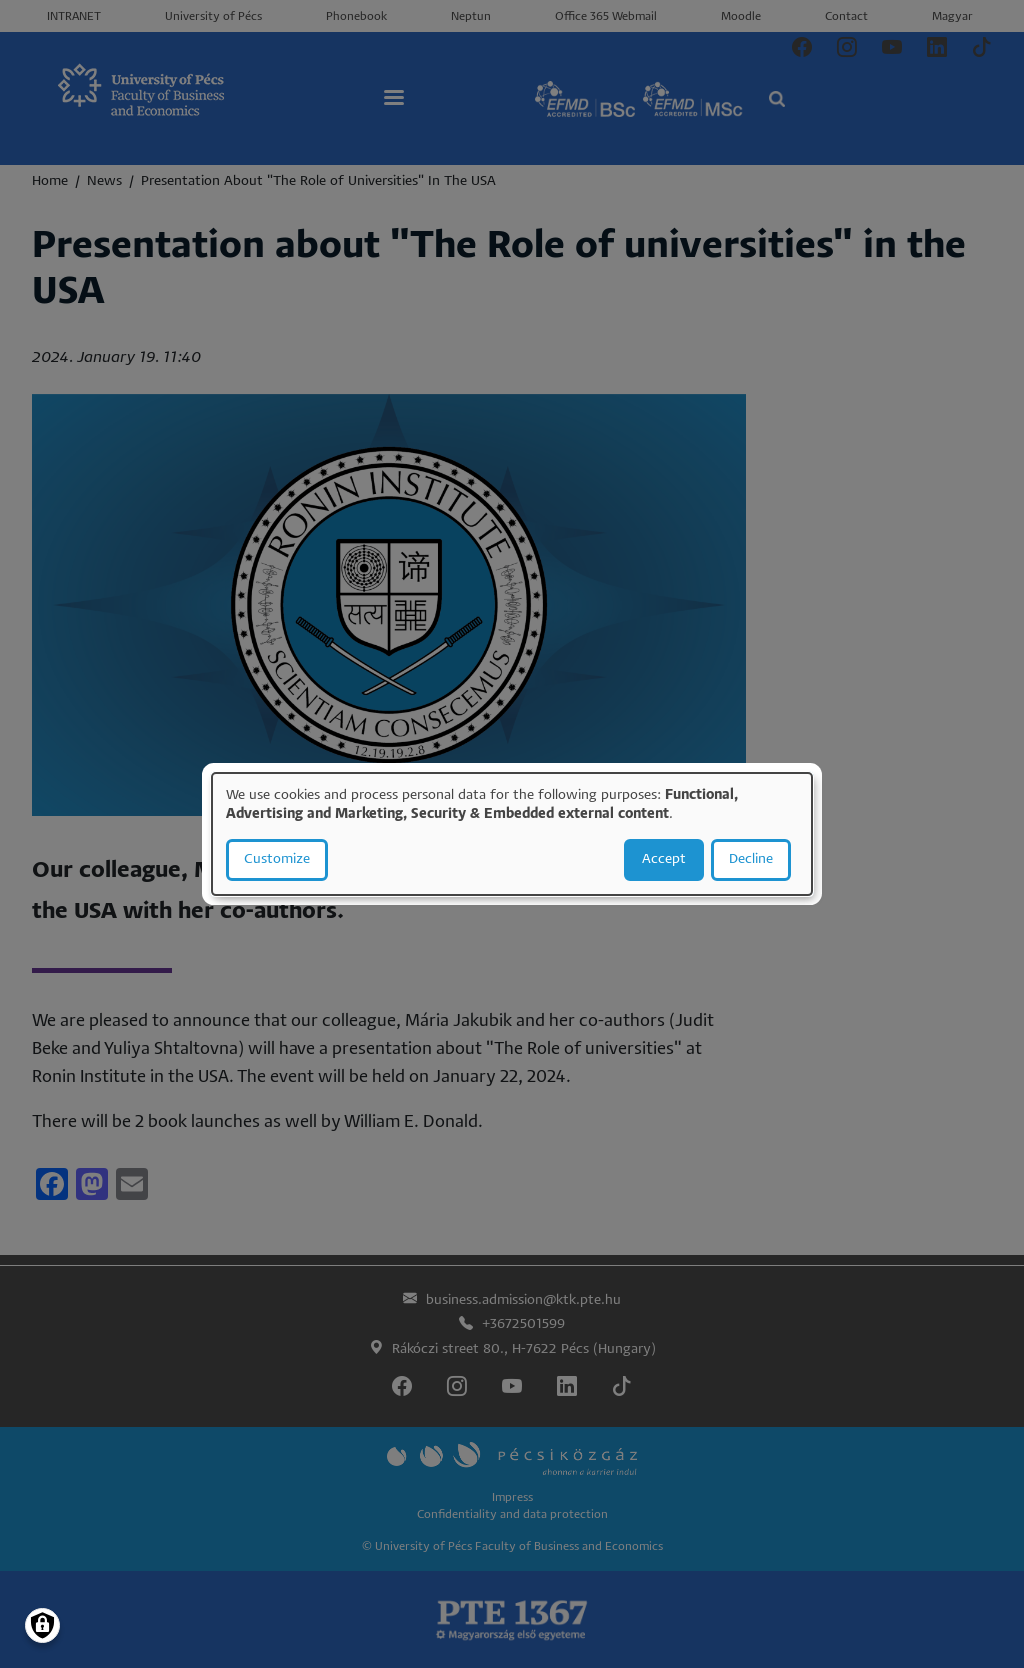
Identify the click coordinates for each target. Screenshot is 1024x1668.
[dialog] (512, 834)
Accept (664, 859)
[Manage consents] (42, 1625)
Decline (751, 859)
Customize (277, 859)
